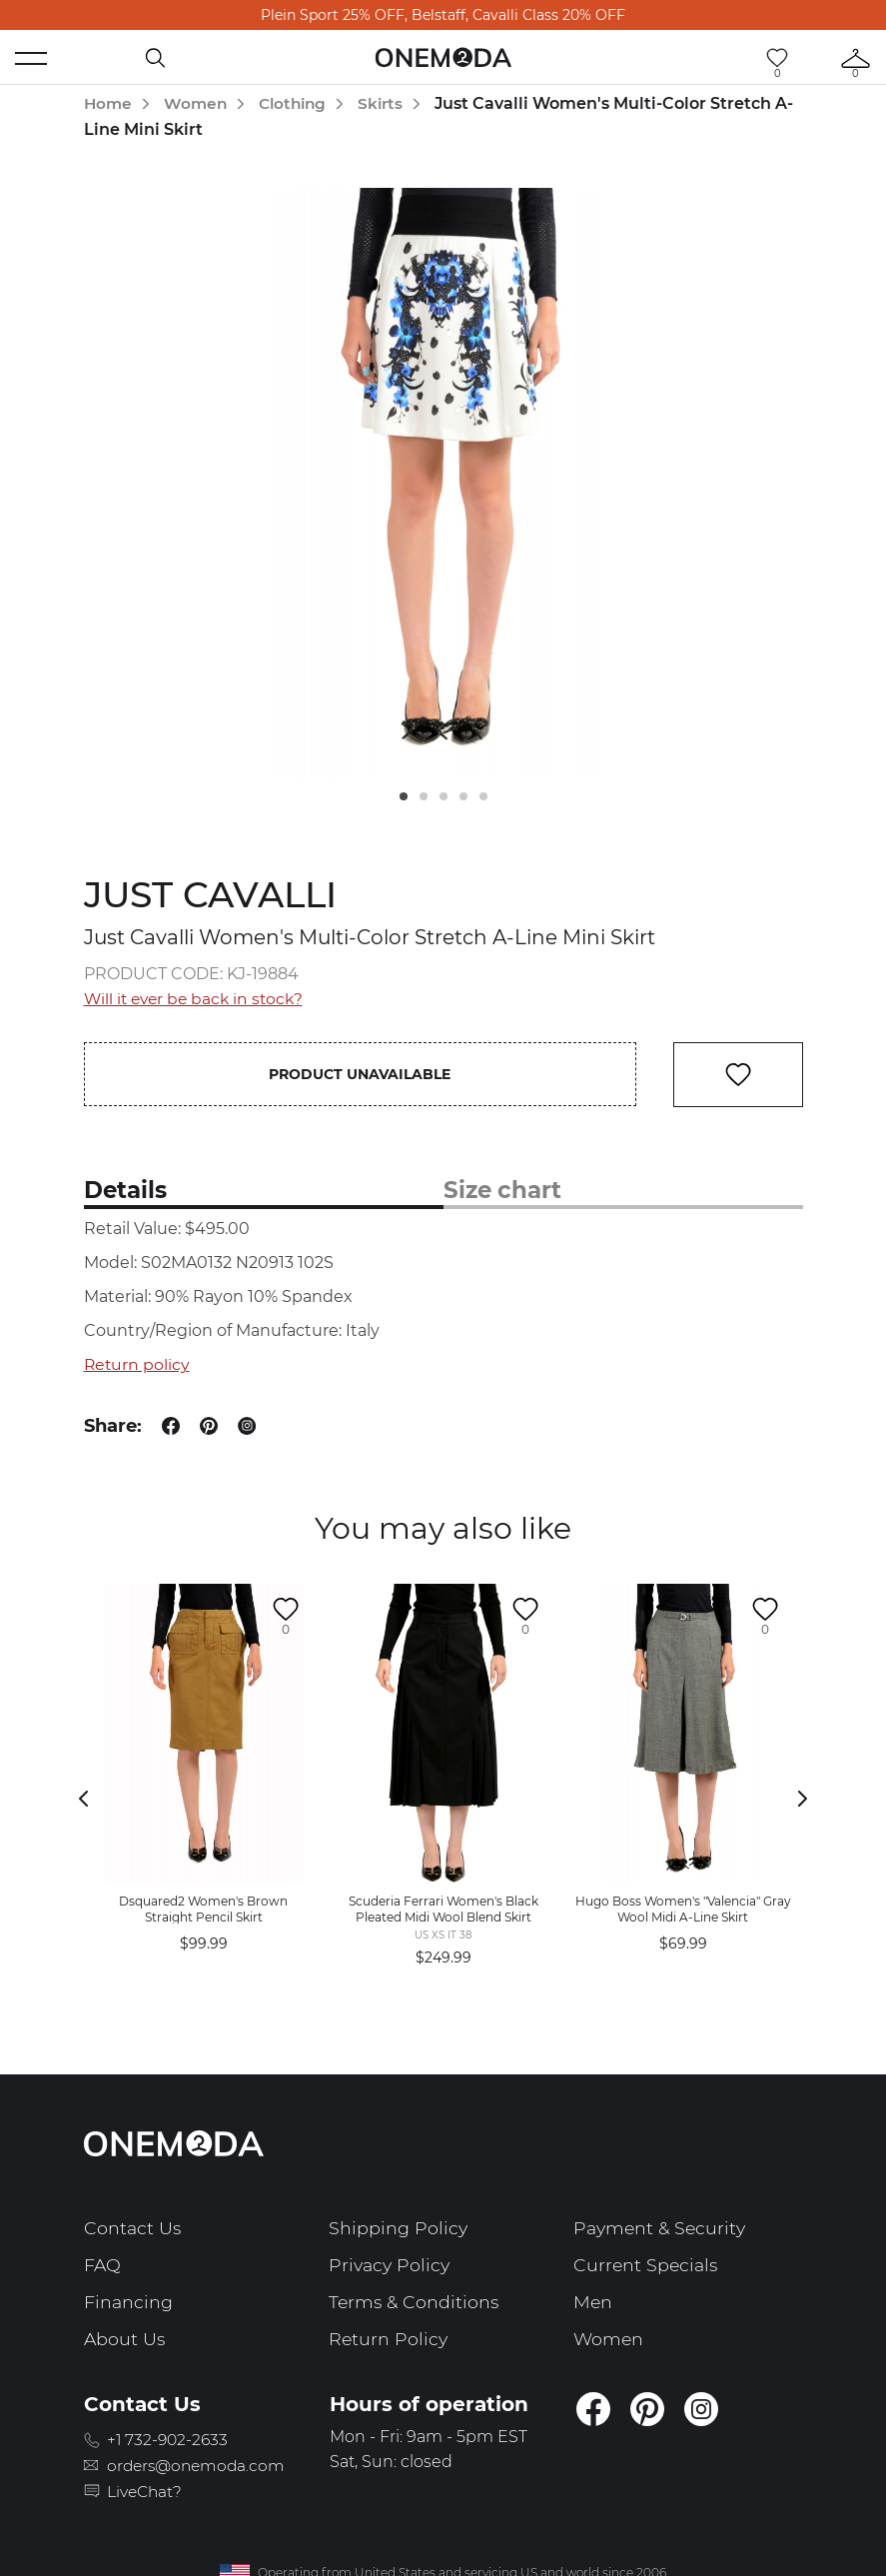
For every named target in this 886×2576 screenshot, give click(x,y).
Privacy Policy (391, 2264)
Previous (84, 1800)
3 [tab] (443, 796)
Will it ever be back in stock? (198, 998)
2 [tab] (424, 796)
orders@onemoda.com (202, 2462)
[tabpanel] (443, 483)
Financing (129, 2300)
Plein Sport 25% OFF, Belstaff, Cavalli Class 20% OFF (443, 15)
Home (109, 103)
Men (593, 2300)
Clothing (299, 103)
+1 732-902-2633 (172, 2437)
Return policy (138, 1365)
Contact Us (133, 2229)
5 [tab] (483, 796)
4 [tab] (463, 796)
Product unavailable (360, 1074)
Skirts (390, 103)
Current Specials (647, 2264)
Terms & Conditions (415, 2300)
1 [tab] (404, 796)
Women (198, 103)
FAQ (103, 2264)
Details (127, 1191)
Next (803, 1800)
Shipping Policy (398, 2229)
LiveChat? (148, 2488)
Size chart (504, 1191)
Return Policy (389, 2336)
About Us (125, 2336)
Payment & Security (662, 2229)
